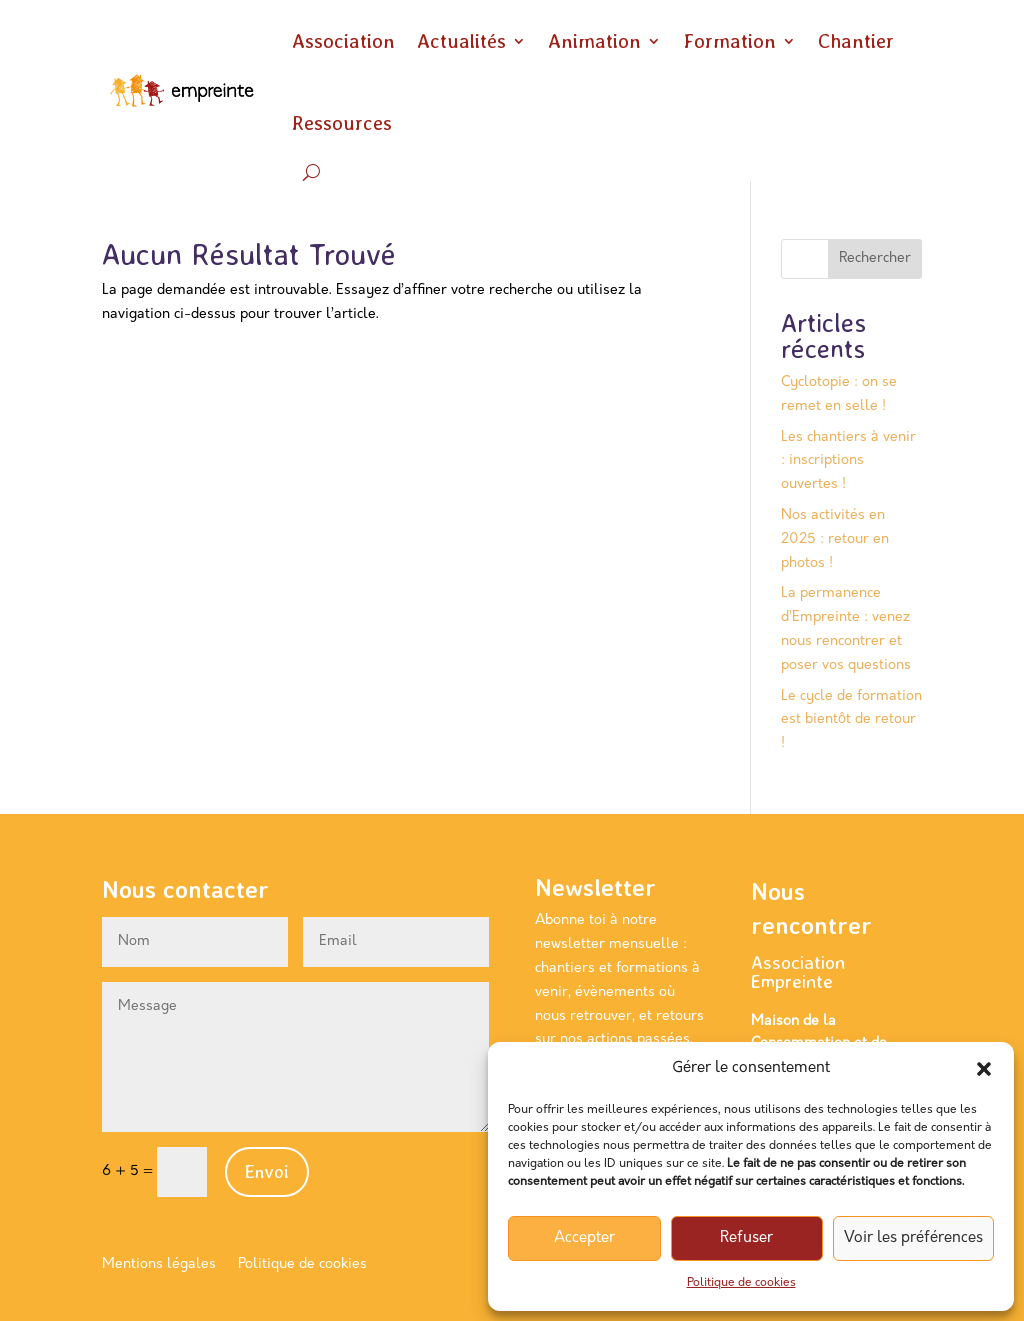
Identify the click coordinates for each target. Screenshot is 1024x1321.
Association (343, 41)
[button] (984, 1069)
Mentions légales (159, 1265)
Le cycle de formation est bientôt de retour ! (851, 720)
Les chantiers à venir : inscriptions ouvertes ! (848, 461)
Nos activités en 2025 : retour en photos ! (835, 539)
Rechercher (875, 258)
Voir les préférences (913, 1238)
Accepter (584, 1238)
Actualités (461, 41)
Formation (729, 41)
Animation (594, 41)
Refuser (746, 1238)
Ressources (342, 123)
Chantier (856, 41)
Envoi (267, 1171)
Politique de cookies (741, 1283)
